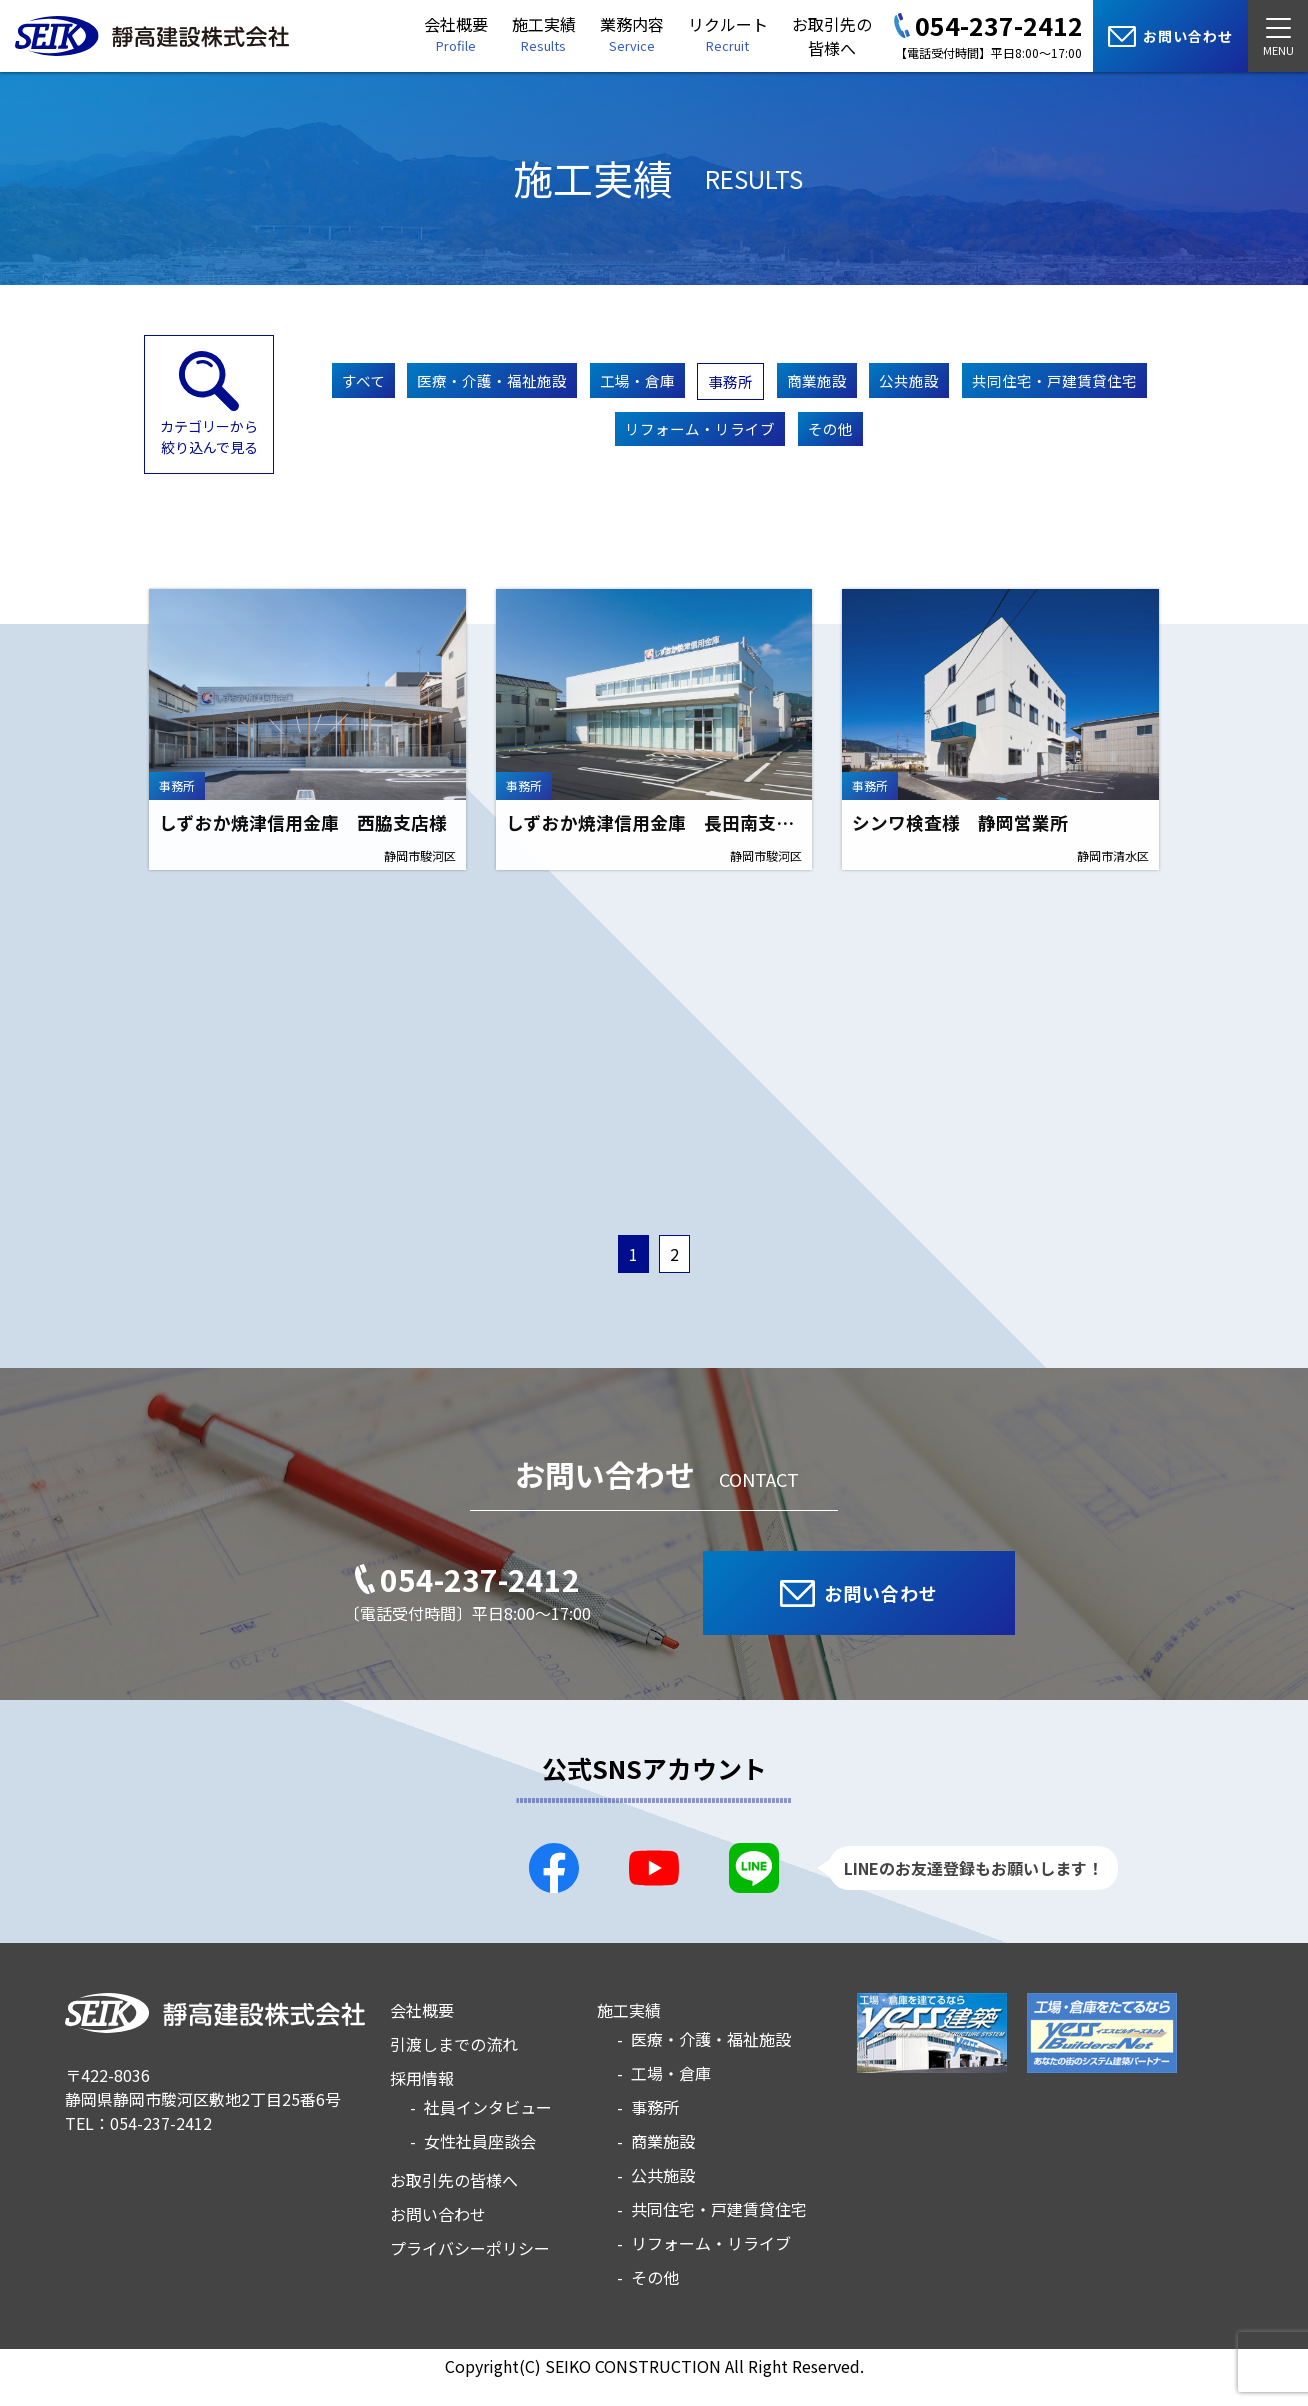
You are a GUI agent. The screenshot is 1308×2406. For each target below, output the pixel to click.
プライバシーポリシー (470, 2271)
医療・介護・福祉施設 (573, 383)
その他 (947, 449)
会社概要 (456, 33)
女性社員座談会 (480, 2164)
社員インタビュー (488, 2130)
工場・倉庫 (733, 383)
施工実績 (544, 33)
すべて (430, 383)
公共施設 (1039, 383)
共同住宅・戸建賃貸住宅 (595, 449)
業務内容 (632, 33)
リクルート (728, 33)
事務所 (838, 384)
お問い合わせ (438, 2237)
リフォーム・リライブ (803, 449)
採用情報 (422, 2101)
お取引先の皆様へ (832, 36)
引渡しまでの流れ (454, 2067)
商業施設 (935, 383)
